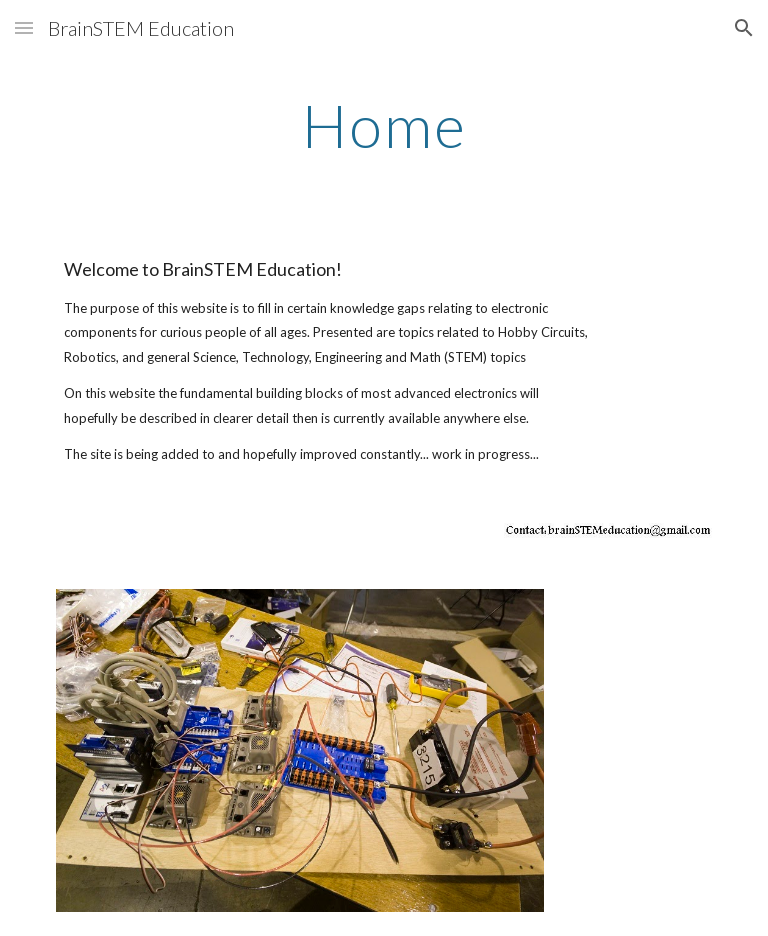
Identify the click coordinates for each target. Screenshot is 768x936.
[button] (24, 27)
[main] (383, 125)
